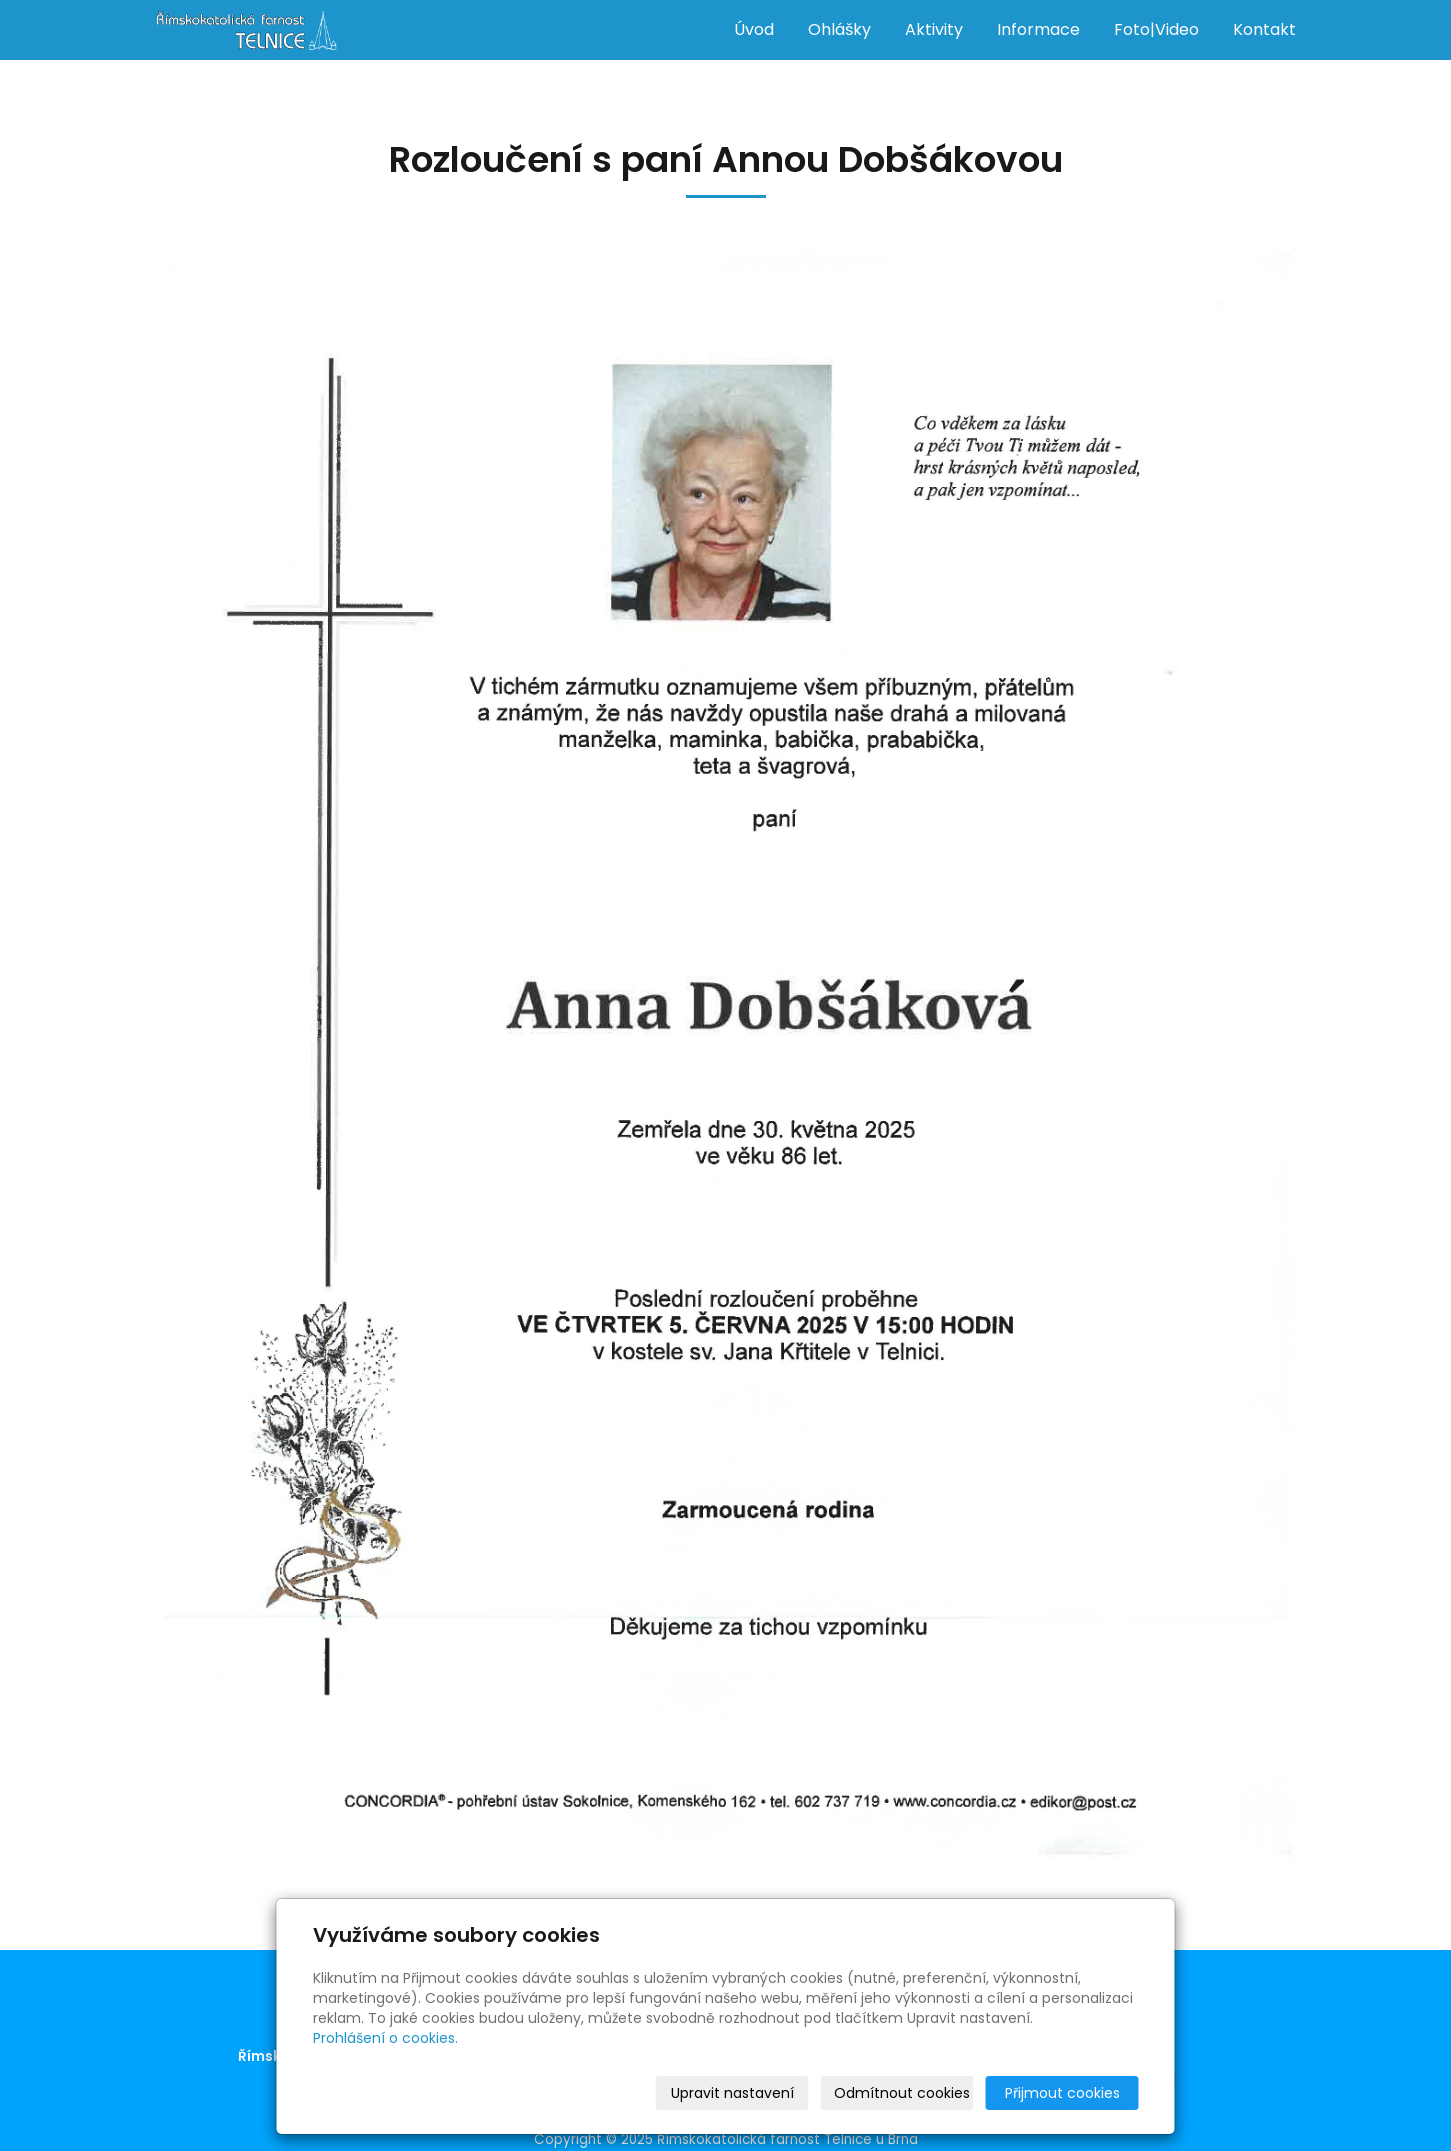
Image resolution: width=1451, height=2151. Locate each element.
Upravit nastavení (732, 2093)
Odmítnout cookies (902, 2093)
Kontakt (1264, 29)
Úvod (754, 29)
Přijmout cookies (1062, 2093)
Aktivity (934, 29)
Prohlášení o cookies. (385, 2038)
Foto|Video (1156, 29)
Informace (1038, 29)
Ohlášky (839, 29)
